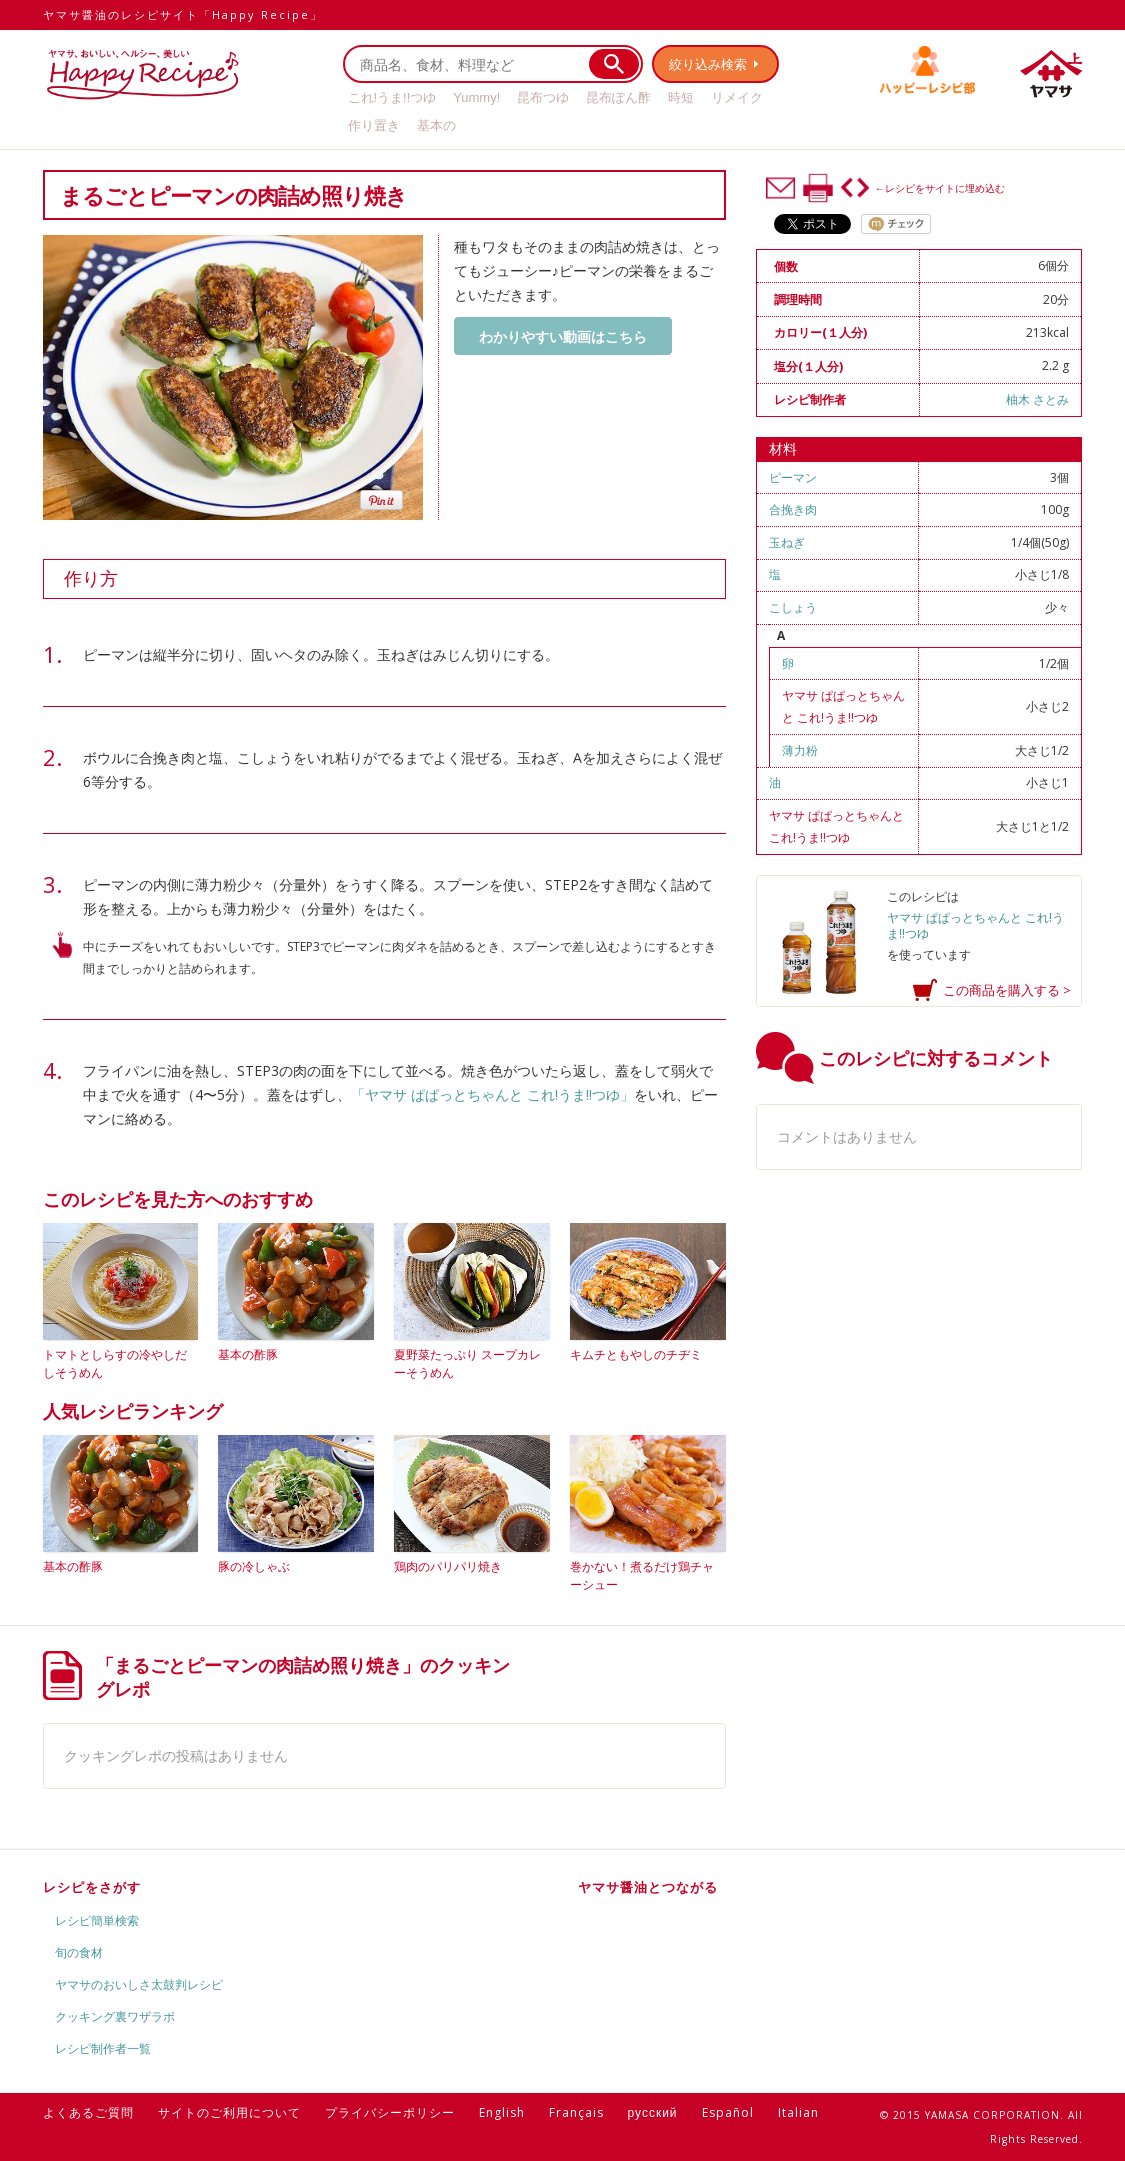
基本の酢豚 (248, 1354)
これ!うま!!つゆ (392, 97)
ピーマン (793, 477)
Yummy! (476, 97)
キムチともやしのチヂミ (636, 1354)
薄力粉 (800, 750)
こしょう (793, 607)
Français (576, 2112)
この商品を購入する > (1007, 990)
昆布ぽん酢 (618, 97)
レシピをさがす (92, 1887)
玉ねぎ (787, 542)
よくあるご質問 (88, 2112)
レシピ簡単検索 (97, 1920)
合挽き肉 (793, 509)
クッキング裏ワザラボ (115, 2016)
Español (728, 2112)
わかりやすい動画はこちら (563, 336)
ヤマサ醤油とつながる (648, 1887)
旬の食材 (79, 1952)
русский (653, 2112)
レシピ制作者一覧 (103, 2048)
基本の (436, 125)
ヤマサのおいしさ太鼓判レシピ (139, 1984)
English (502, 2112)
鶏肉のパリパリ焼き (448, 1566)
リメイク (737, 97)
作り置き (374, 125)
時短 (681, 97)
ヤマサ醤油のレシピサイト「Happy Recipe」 (183, 14)
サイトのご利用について (229, 2112)
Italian (798, 2112)
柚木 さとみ (1037, 399)
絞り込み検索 (709, 64)
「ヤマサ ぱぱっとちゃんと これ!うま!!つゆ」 (492, 1094)
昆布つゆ (543, 97)
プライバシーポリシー (390, 2112)
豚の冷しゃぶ (254, 1566)
